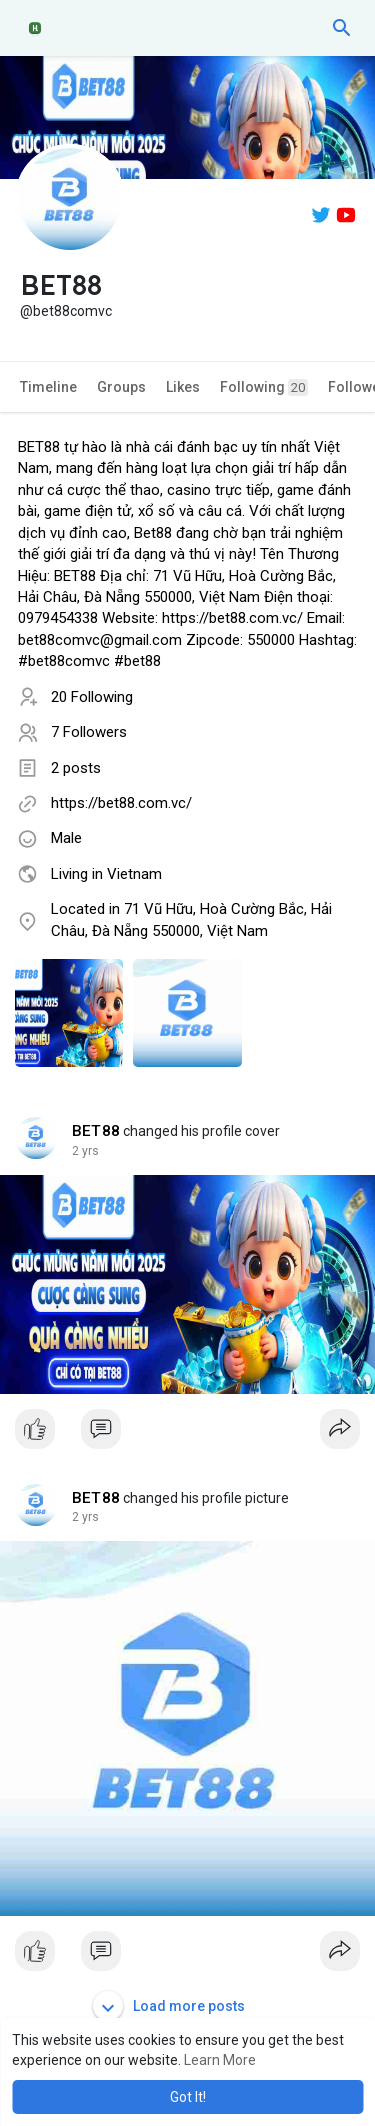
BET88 (96, 1131)
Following (264, 387)
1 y (80, 1151)
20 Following (92, 697)
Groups (121, 387)
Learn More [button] (220, 2060)
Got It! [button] (188, 2097)
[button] (342, 28)
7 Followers (89, 732)
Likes (183, 387)
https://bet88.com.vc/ (121, 803)
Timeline (48, 387)
